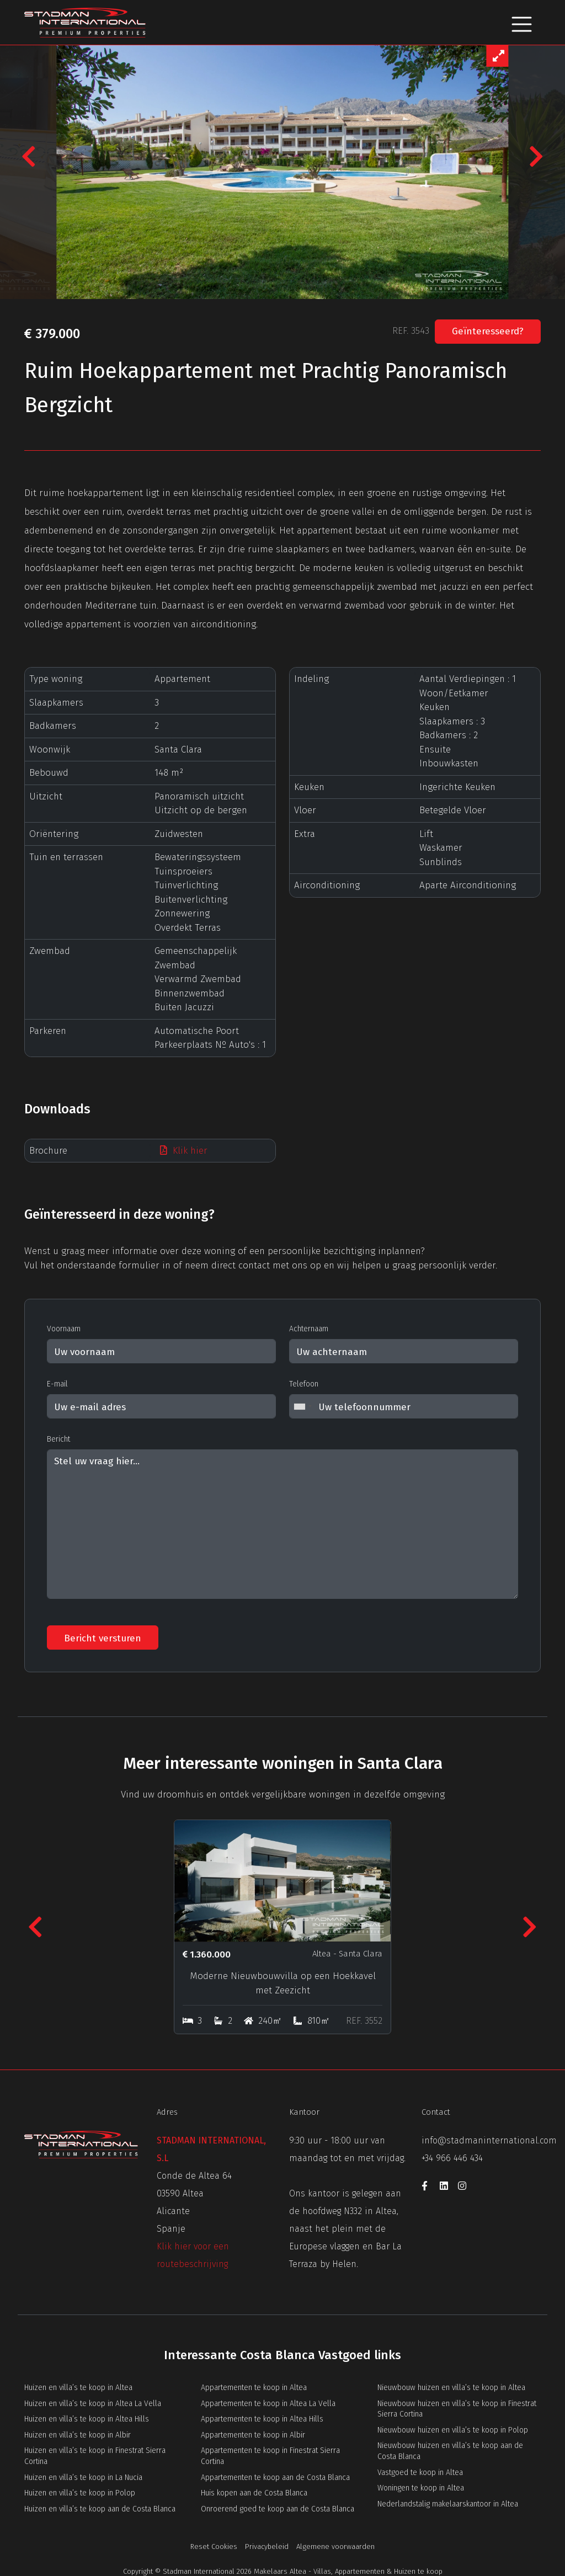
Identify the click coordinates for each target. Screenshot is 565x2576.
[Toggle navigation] (522, 22)
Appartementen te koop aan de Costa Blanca (275, 2476)
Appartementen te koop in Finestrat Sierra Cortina (270, 2454)
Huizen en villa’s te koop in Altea (78, 2386)
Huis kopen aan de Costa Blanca (254, 2491)
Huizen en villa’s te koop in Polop (79, 2491)
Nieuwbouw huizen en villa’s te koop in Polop (452, 2428)
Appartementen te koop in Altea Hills (262, 2417)
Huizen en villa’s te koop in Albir (77, 2433)
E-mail (57, 1384)
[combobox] (302, 1406)
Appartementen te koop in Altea (254, 2386)
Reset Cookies (213, 2545)
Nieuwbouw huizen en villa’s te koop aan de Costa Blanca (450, 2449)
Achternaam (308, 1329)
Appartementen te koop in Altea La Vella (268, 2402)
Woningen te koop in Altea (420, 2486)
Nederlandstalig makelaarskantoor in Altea (447, 2502)
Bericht (58, 1439)
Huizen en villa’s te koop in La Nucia (83, 2476)
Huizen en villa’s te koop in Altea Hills (86, 2417)
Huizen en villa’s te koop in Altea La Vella (92, 2402)
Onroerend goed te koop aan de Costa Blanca (277, 2507)
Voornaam (64, 1329)
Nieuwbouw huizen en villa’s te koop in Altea (451, 2386)
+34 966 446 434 (452, 2156)
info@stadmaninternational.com (489, 2139)
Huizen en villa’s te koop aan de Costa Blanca (99, 2507)
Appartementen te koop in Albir (253, 2433)
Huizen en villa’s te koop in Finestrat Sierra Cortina (95, 2454)
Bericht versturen (102, 1638)
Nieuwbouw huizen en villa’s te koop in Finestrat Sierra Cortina (456, 2407)
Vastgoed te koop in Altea (420, 2471)
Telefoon (303, 1384)
